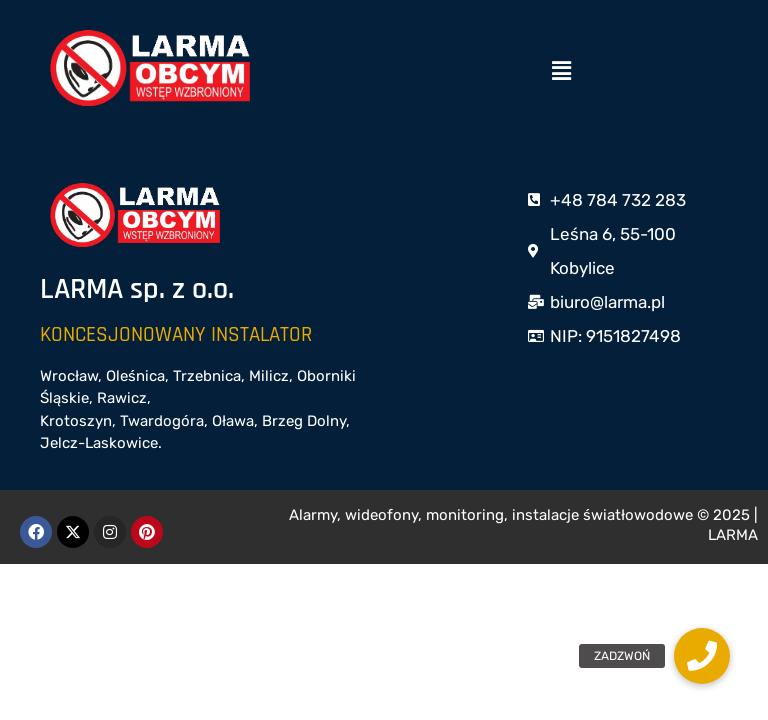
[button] (561, 71)
